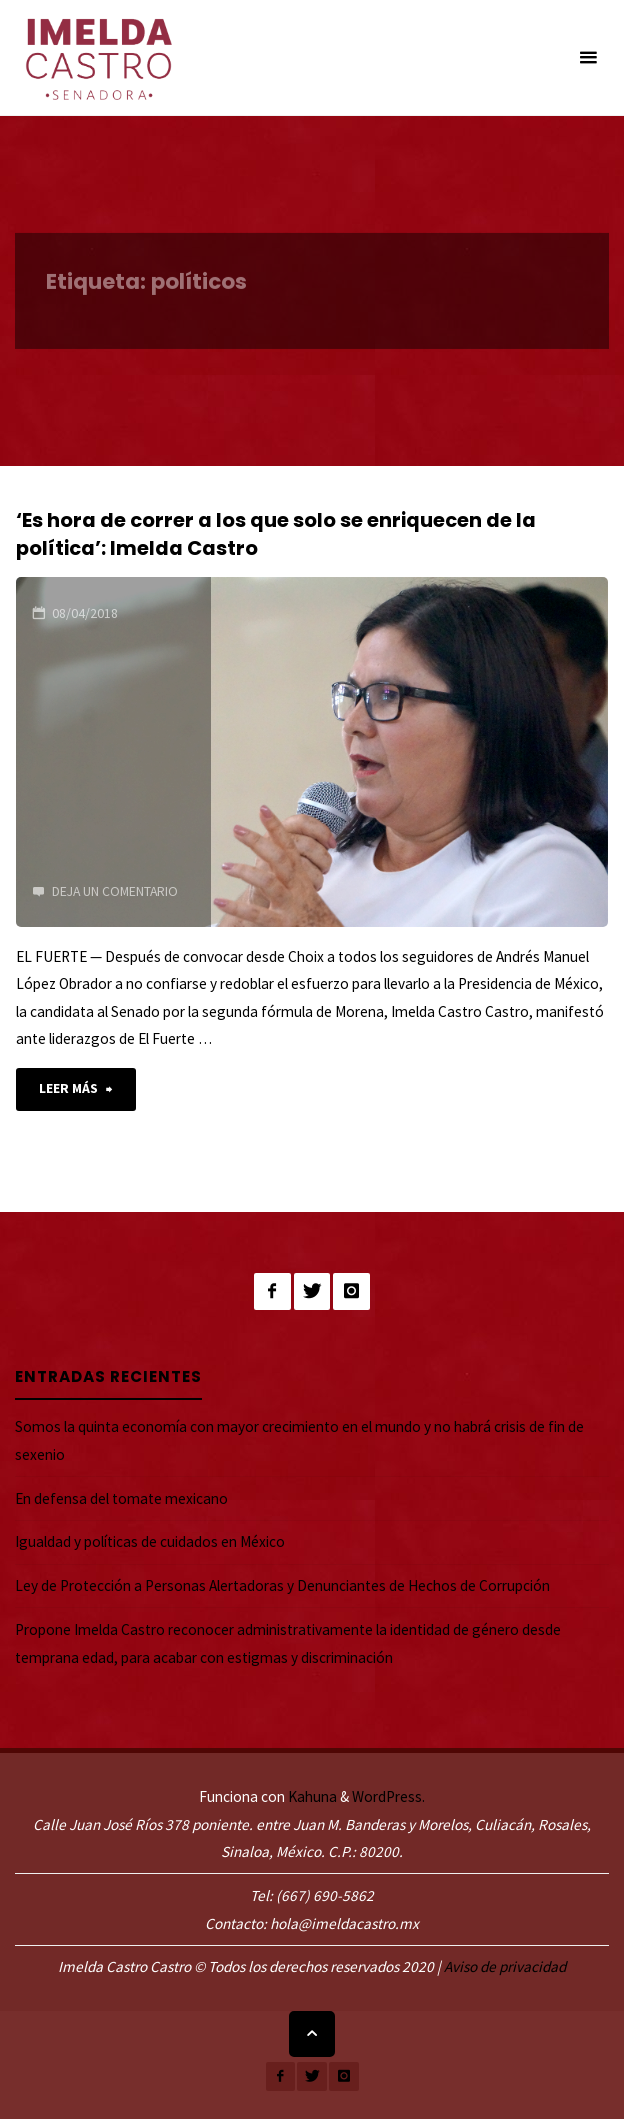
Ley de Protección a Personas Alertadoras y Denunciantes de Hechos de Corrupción (282, 1585)
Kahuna (311, 1796)
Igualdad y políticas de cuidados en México (150, 1541)
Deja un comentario (115, 891)
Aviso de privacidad (505, 1966)
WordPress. (388, 1796)
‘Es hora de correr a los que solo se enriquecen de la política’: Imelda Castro (276, 533)
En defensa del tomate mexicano (121, 1498)
